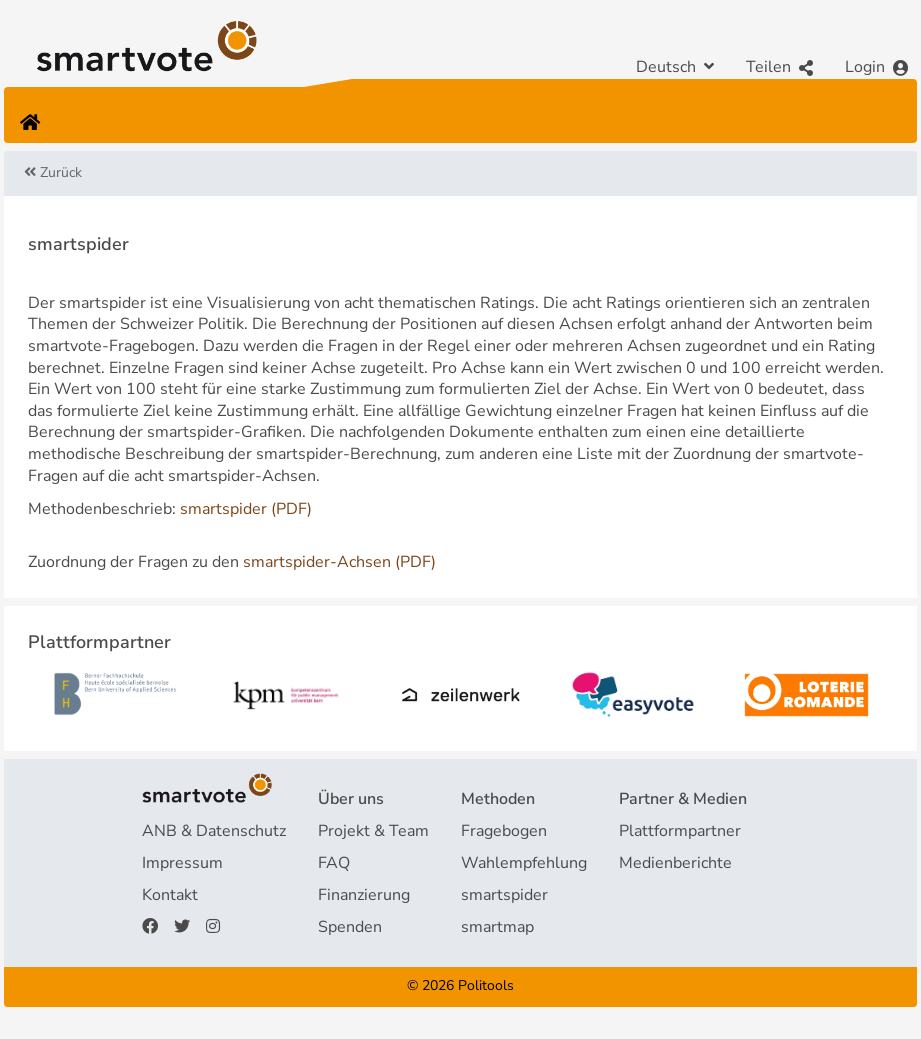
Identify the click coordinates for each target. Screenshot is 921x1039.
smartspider (504, 895)
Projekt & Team (373, 831)
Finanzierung (364, 895)
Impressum (182, 863)
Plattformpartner (680, 831)
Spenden (350, 927)
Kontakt (170, 895)
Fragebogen (504, 831)
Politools (486, 985)
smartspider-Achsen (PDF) (339, 562)
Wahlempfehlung (524, 863)
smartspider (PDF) (246, 509)
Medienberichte (675, 863)
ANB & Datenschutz (214, 831)
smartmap (497, 927)
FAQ (334, 863)
